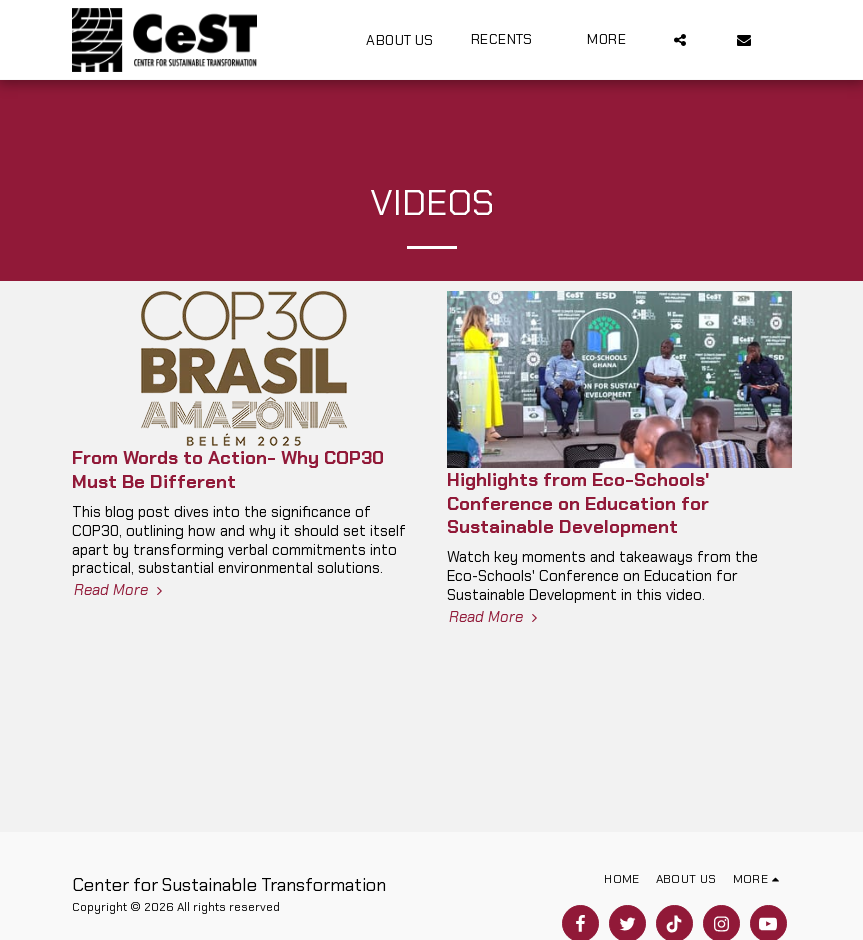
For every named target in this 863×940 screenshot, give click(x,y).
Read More (120, 590)
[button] (511, 39)
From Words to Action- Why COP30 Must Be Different (228, 469)
